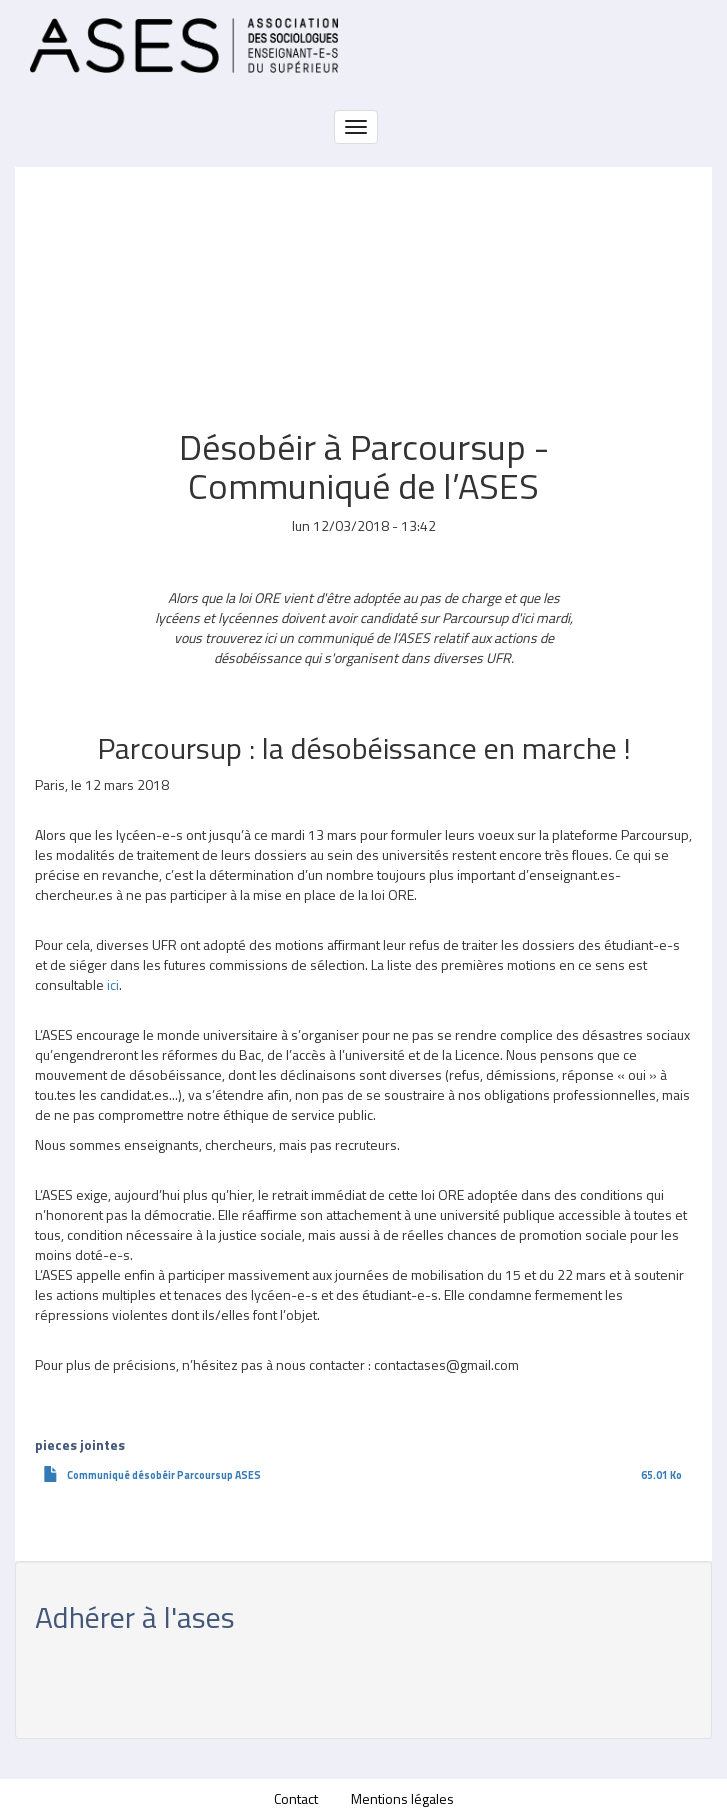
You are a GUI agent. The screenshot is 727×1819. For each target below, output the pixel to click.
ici (113, 984)
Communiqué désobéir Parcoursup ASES (164, 1475)
